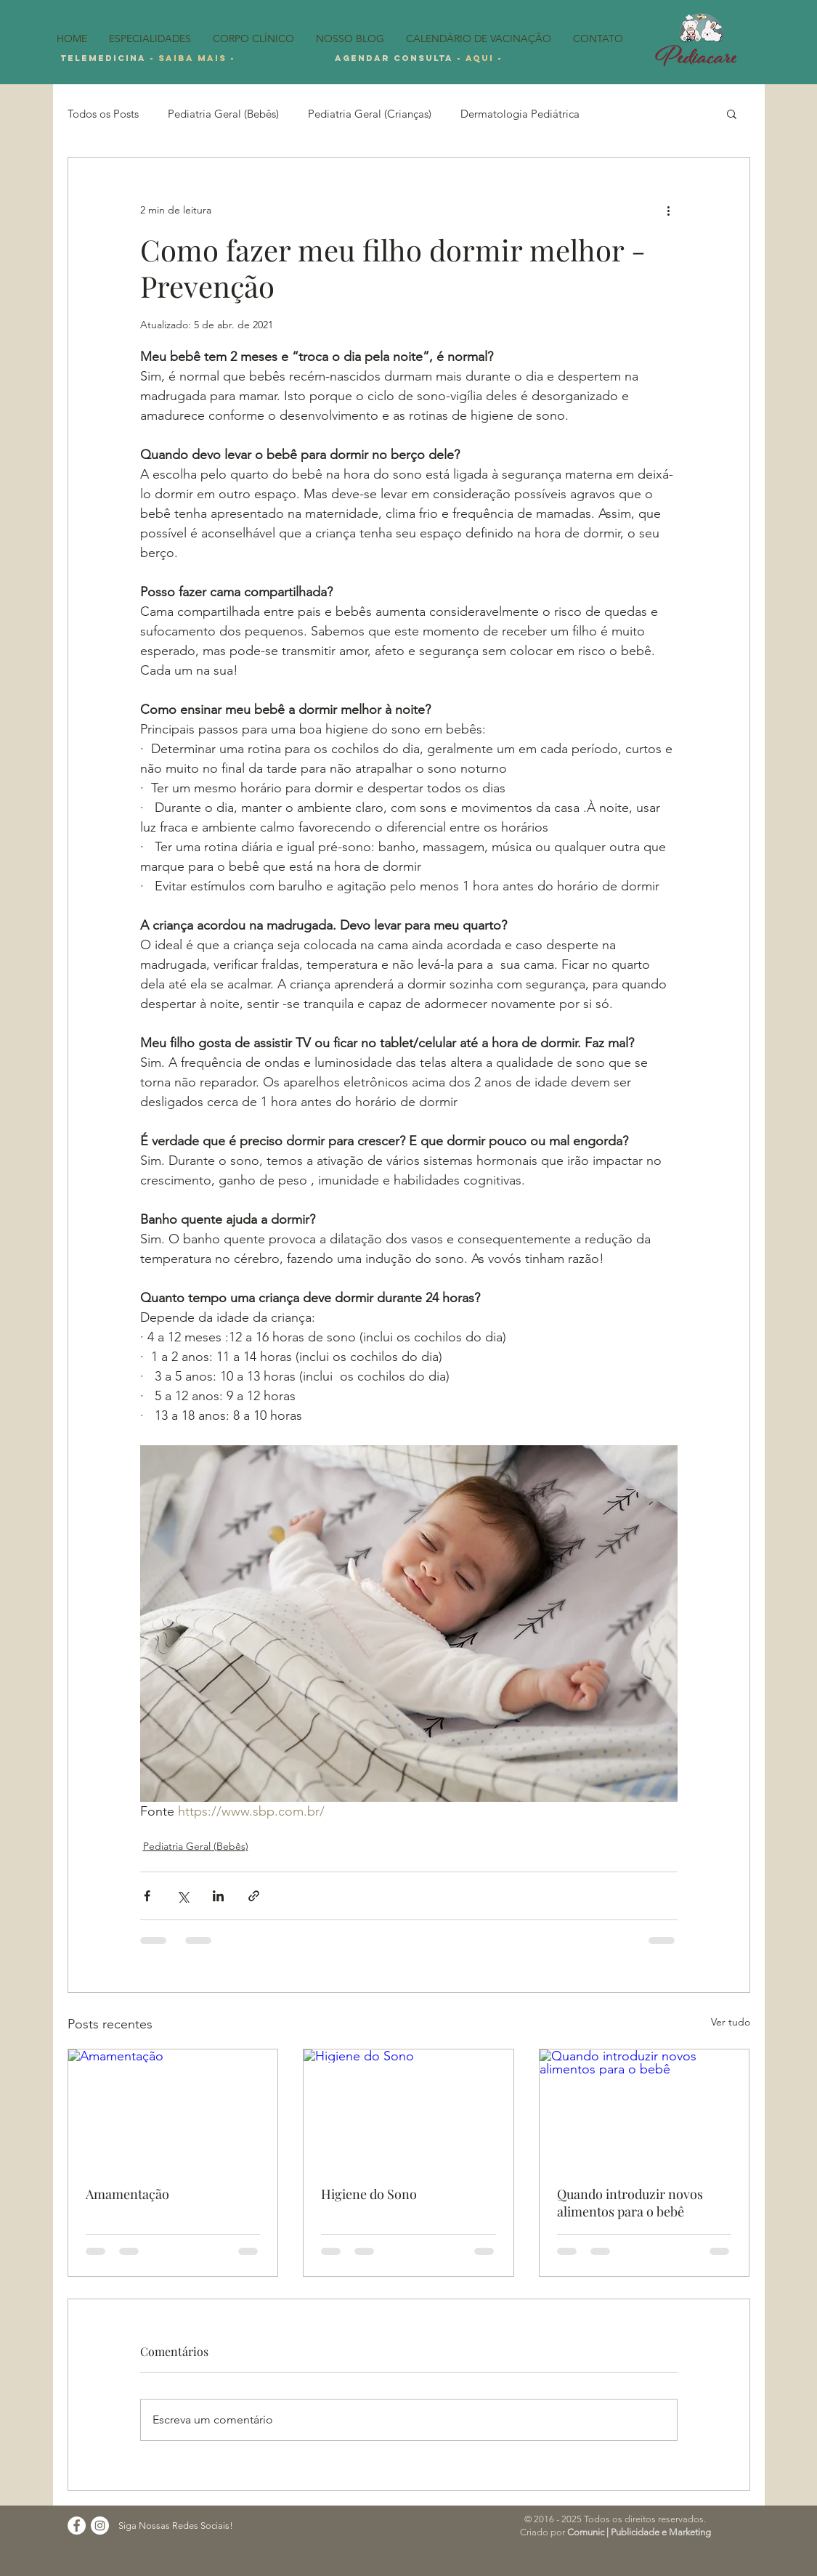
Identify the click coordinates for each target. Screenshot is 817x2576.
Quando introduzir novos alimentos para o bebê (630, 2202)
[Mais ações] (669, 210)
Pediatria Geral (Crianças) (369, 114)
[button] (732, 113)
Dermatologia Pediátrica (520, 114)
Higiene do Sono (369, 2194)
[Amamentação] (173, 2108)
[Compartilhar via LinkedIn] (218, 1896)
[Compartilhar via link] (254, 1896)
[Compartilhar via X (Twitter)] (183, 1896)
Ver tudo (730, 2021)
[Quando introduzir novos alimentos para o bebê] (644, 2108)
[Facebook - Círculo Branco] (77, 2525)
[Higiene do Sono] (408, 2108)
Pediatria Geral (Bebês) (223, 114)
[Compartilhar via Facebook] (147, 1896)
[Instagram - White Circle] (100, 2525)
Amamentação (127, 2194)
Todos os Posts (103, 114)
